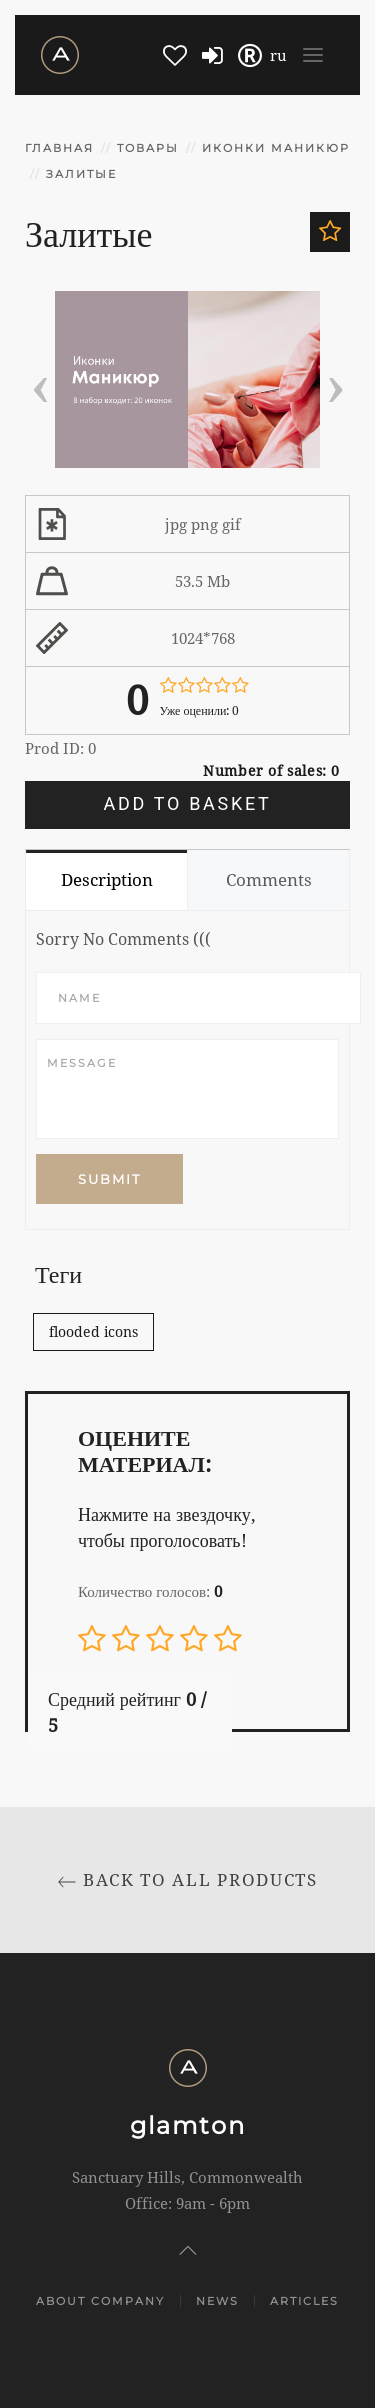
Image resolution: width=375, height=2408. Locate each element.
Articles (304, 2301)
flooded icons (93, 1331)
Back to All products (187, 1879)
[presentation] (40, 383)
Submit (109, 1179)
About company (100, 2301)
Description (107, 879)
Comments (269, 879)
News (217, 2301)
